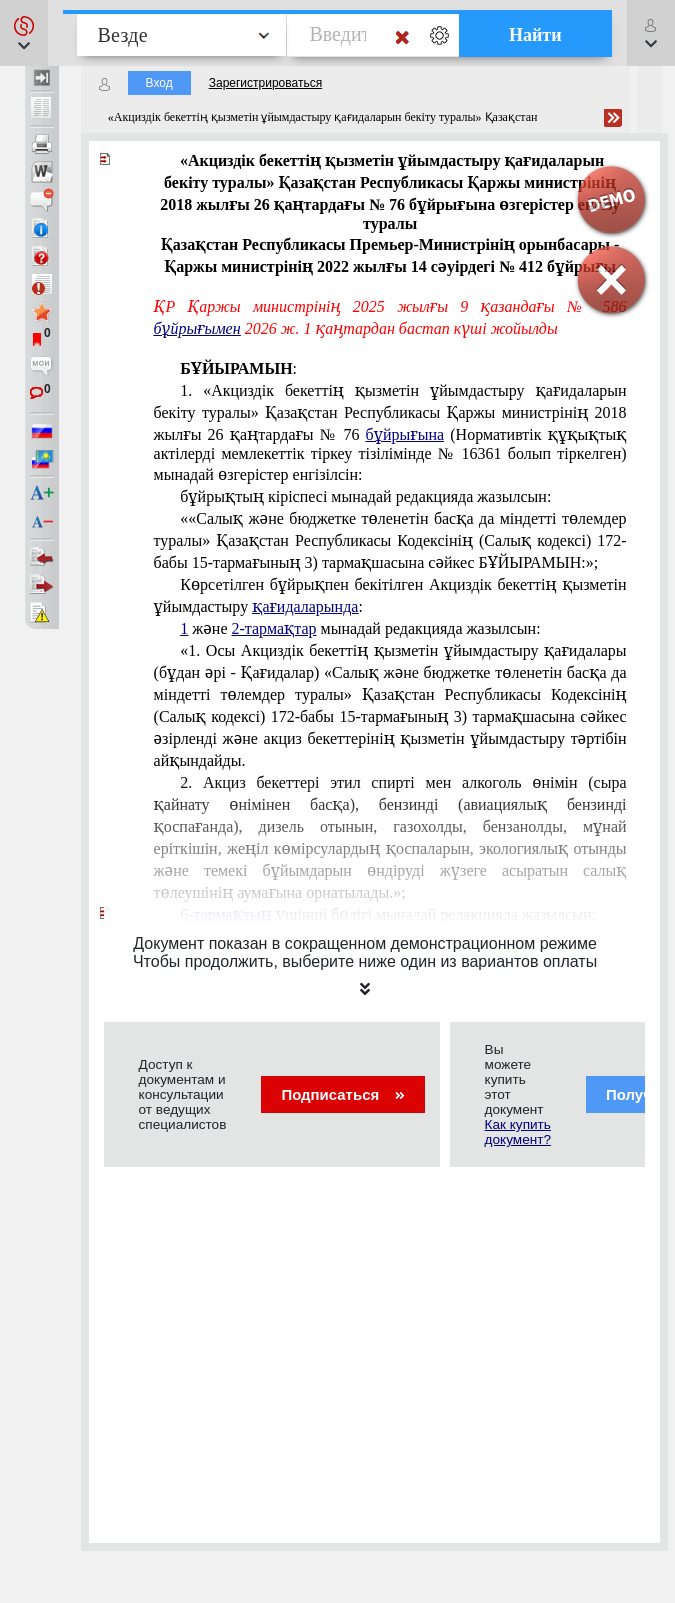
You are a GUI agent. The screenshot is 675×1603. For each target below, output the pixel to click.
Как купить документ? (518, 1132)
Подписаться (342, 1094)
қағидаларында (305, 606)
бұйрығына (405, 434)
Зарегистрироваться (265, 83)
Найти (535, 35)
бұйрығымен (197, 328)
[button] (24, 33)
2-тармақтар (274, 628)
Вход (159, 83)
